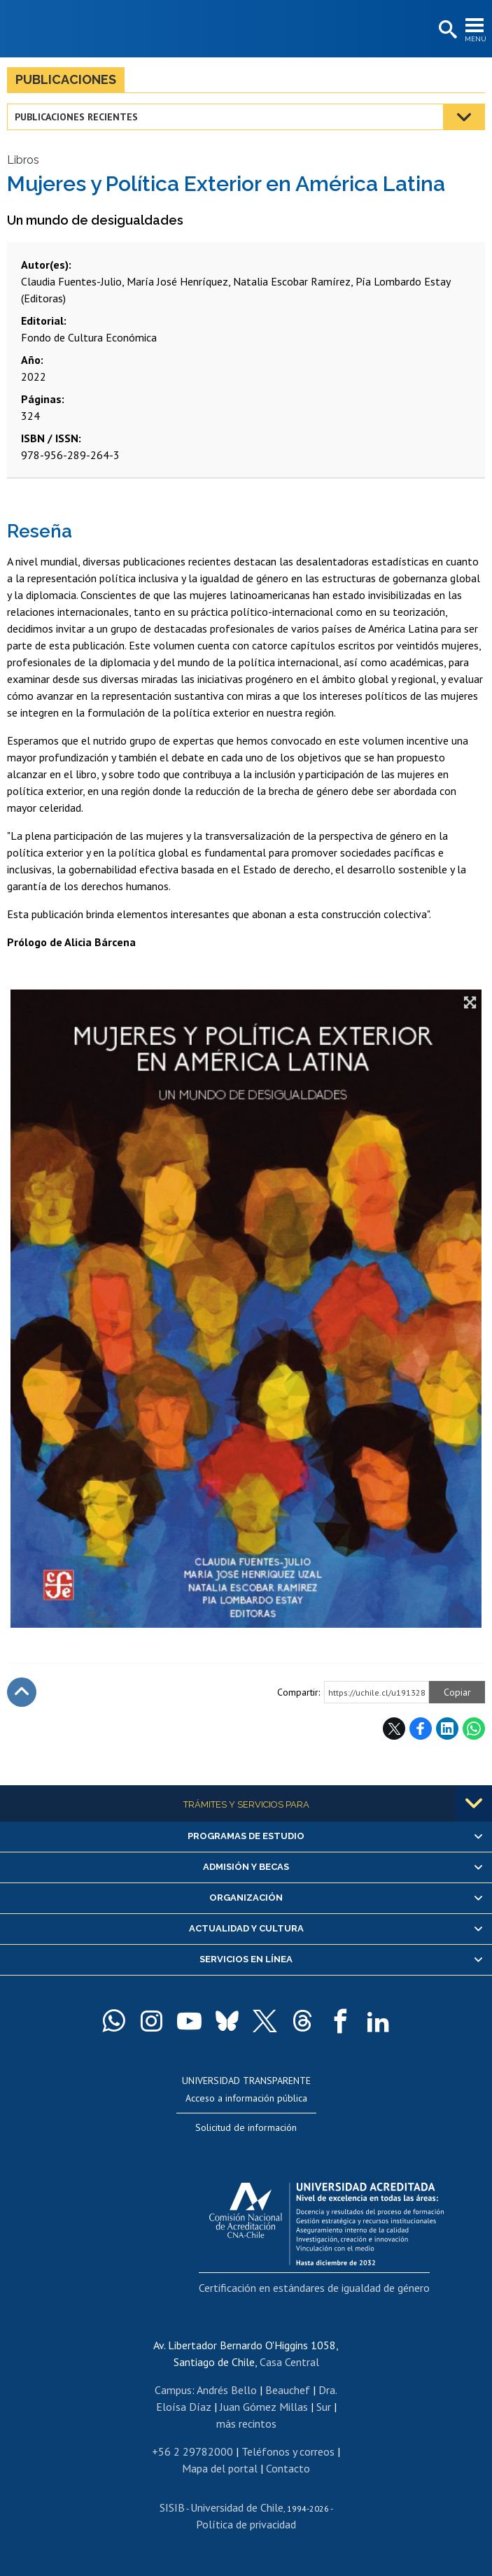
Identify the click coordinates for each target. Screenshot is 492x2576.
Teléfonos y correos (288, 2451)
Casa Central (289, 2362)
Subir (21, 1692)
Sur (323, 2407)
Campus (173, 2390)
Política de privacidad (246, 2524)
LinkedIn (447, 1728)
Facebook (421, 1728)
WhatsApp (474, 1729)
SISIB (172, 2507)
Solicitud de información (246, 2127)
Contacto (288, 2468)
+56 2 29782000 (192, 2451)
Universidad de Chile (236, 2507)
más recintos (246, 2423)
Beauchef (287, 2390)
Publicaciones (65, 79)
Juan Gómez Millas (264, 2407)
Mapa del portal (220, 2468)
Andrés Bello (227, 2390)
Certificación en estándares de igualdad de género (314, 2288)
